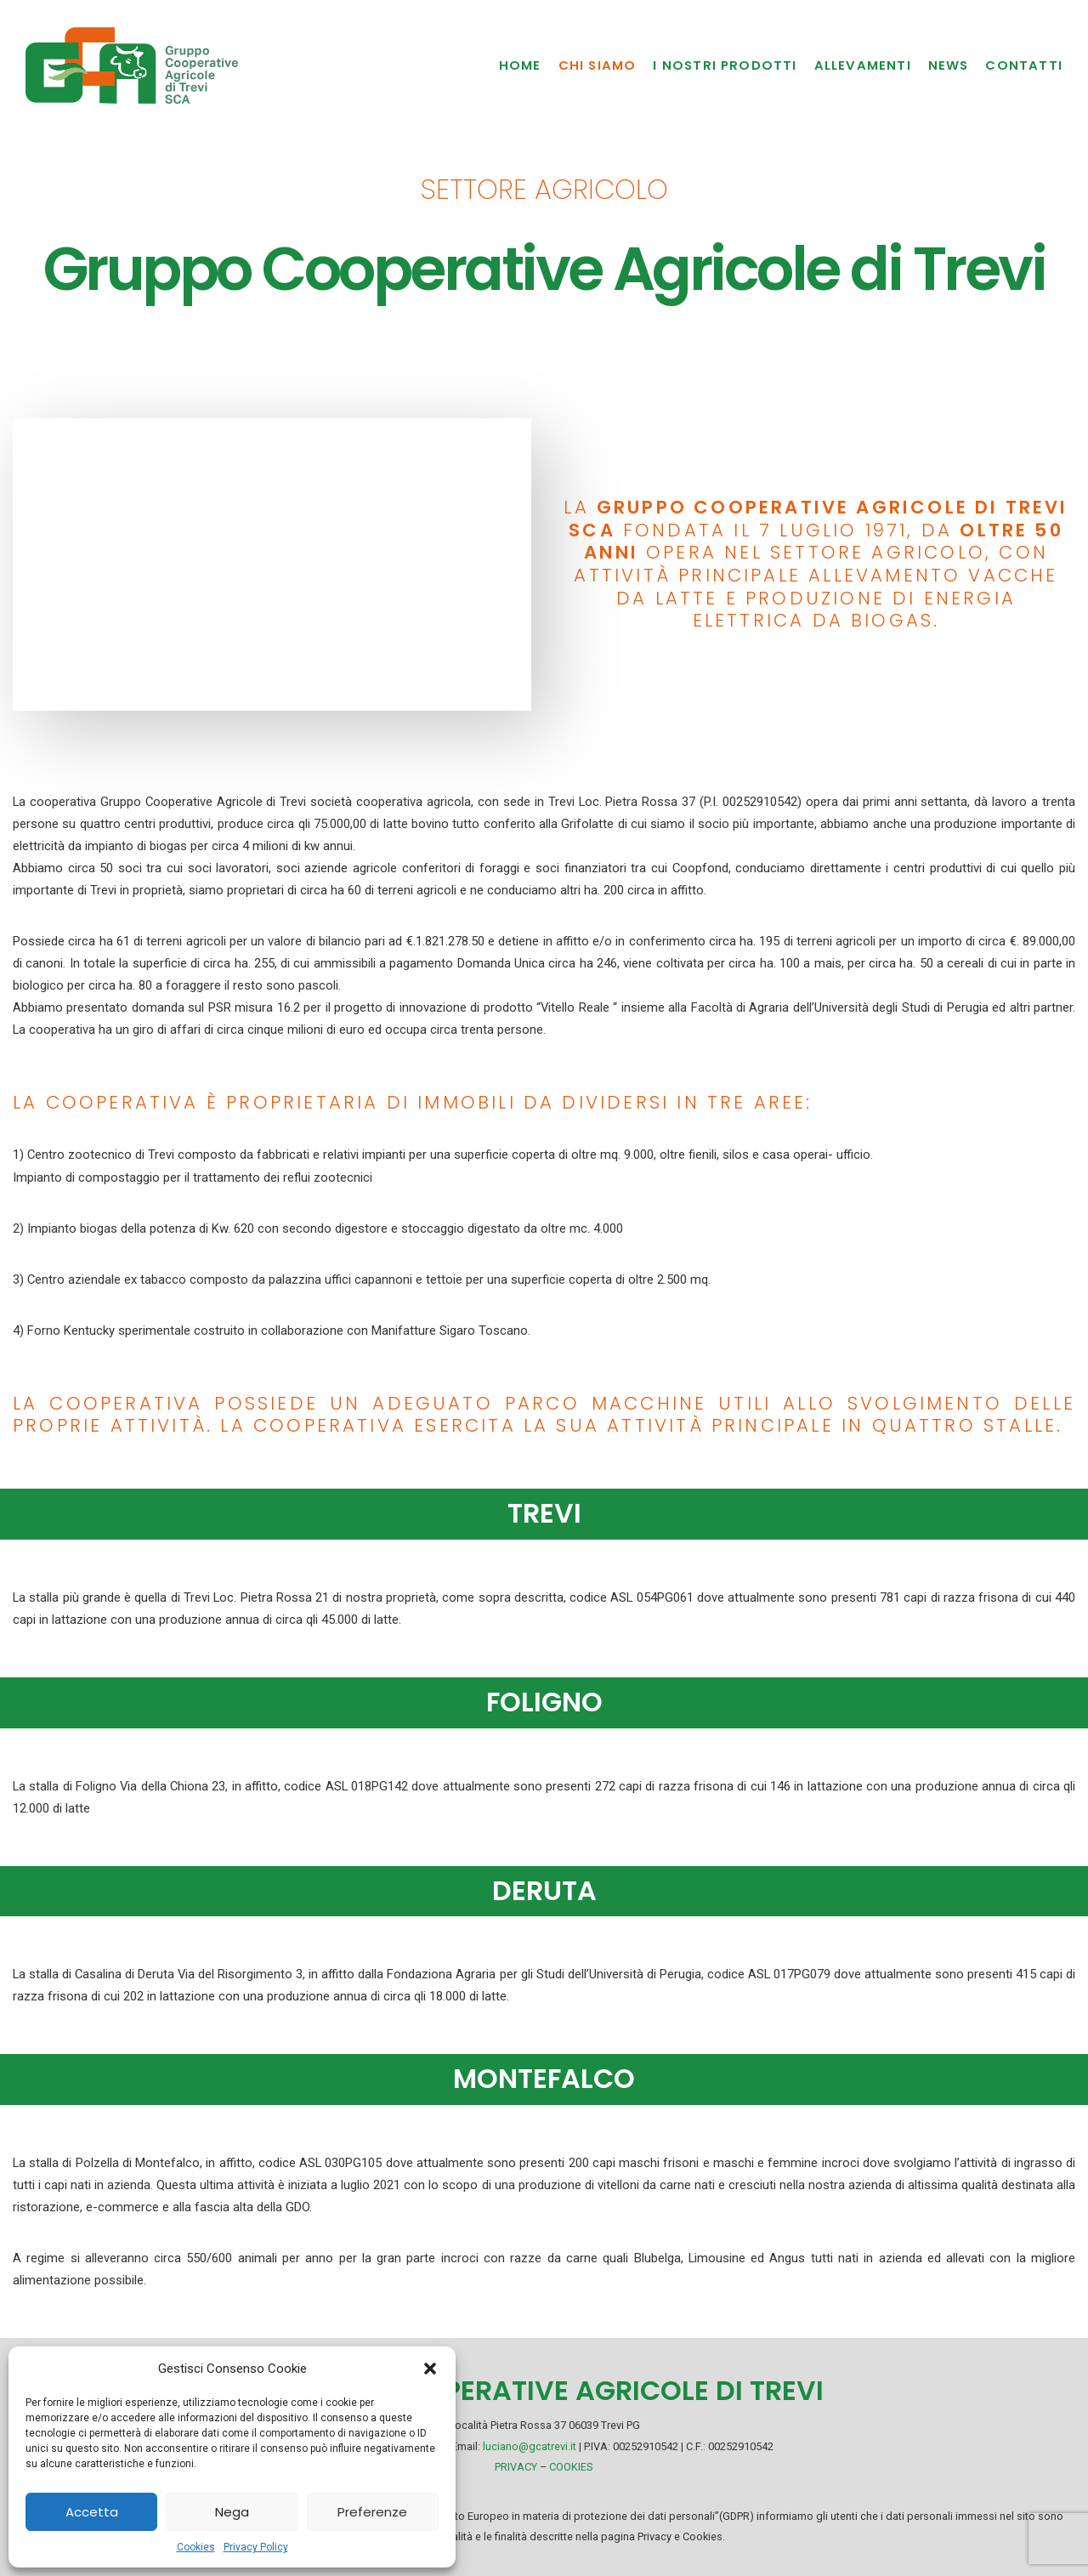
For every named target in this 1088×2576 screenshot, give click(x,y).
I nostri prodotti (724, 65)
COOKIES (571, 2466)
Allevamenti (862, 65)
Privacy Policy (256, 2547)
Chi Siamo (597, 65)
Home (520, 65)
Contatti (1023, 65)
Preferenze (372, 2512)
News (948, 65)
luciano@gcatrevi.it (529, 2446)
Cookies (196, 2547)
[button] (430, 2368)
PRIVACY (516, 2466)
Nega (232, 2512)
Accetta (91, 2512)
